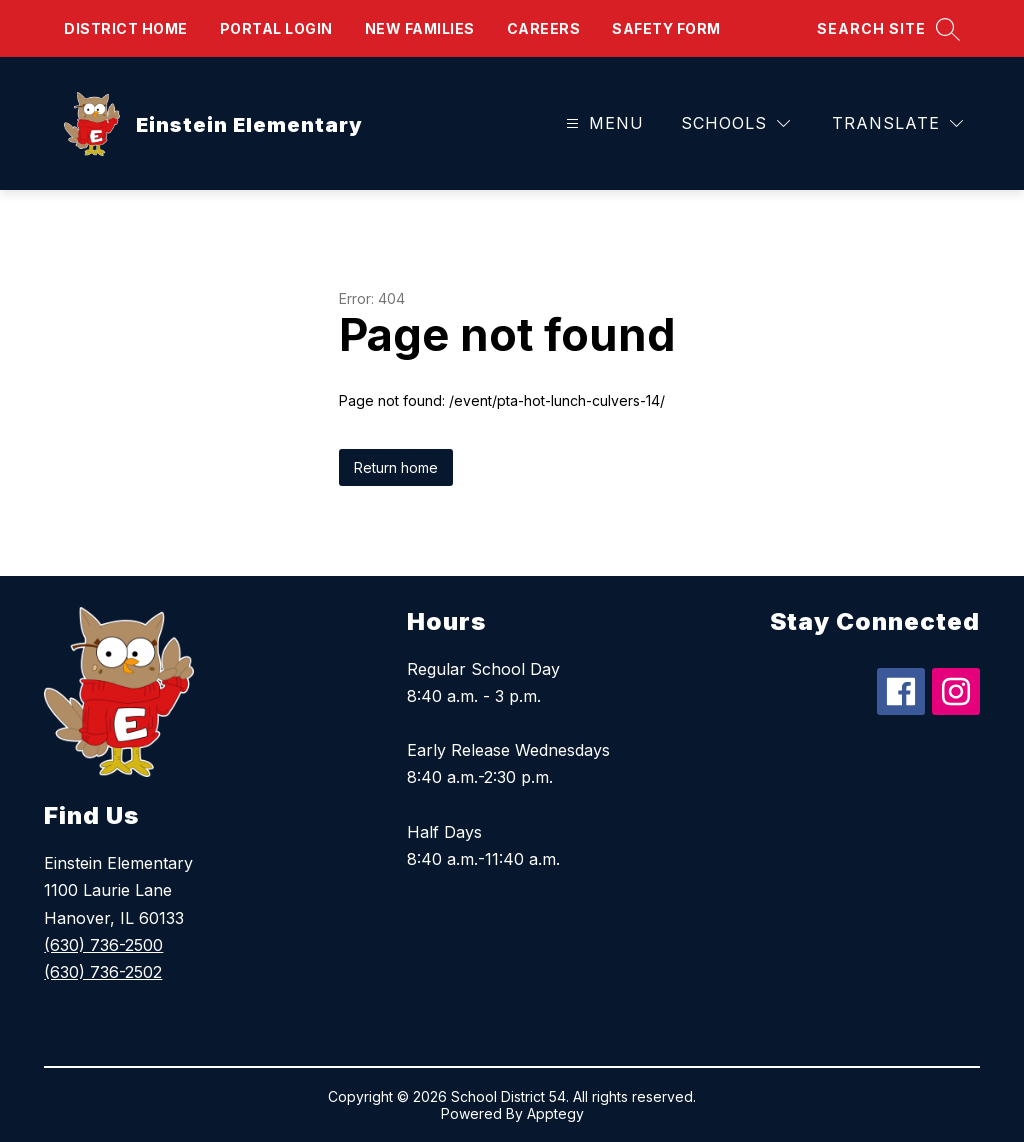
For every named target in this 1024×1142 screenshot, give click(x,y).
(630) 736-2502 (103, 972)
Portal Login (276, 28)
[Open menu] (602, 123)
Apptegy (555, 1113)
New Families (420, 28)
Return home (396, 467)
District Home (126, 28)
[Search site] (888, 28)
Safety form (666, 28)
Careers (544, 28)
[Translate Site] (897, 123)
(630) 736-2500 (103, 945)
